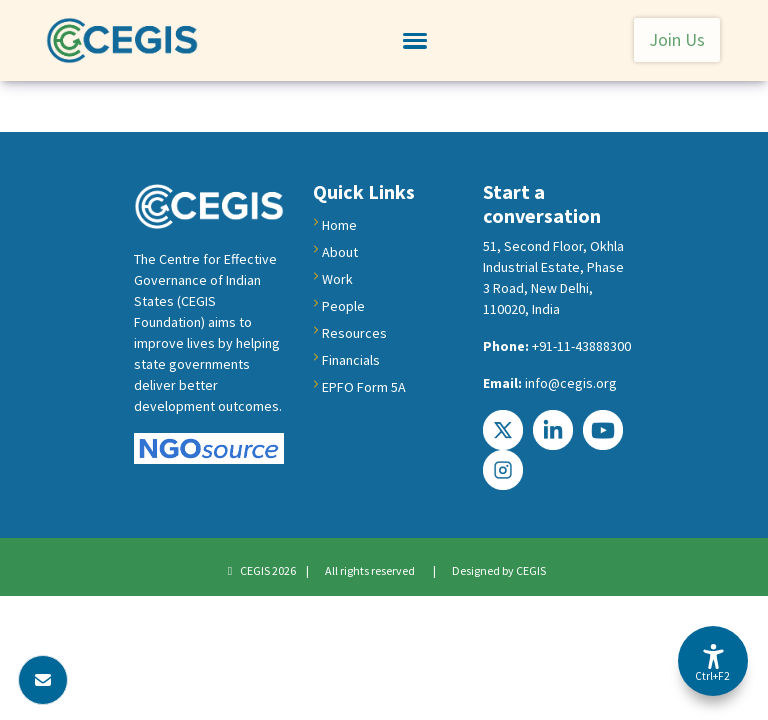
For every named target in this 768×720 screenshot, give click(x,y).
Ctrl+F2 (712, 676)
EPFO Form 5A (364, 387)
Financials (351, 360)
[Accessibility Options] (713, 661)
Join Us (677, 39)
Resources (354, 333)
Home (339, 225)
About (340, 252)
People (343, 306)
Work (337, 279)
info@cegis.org (571, 383)
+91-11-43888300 (581, 346)
